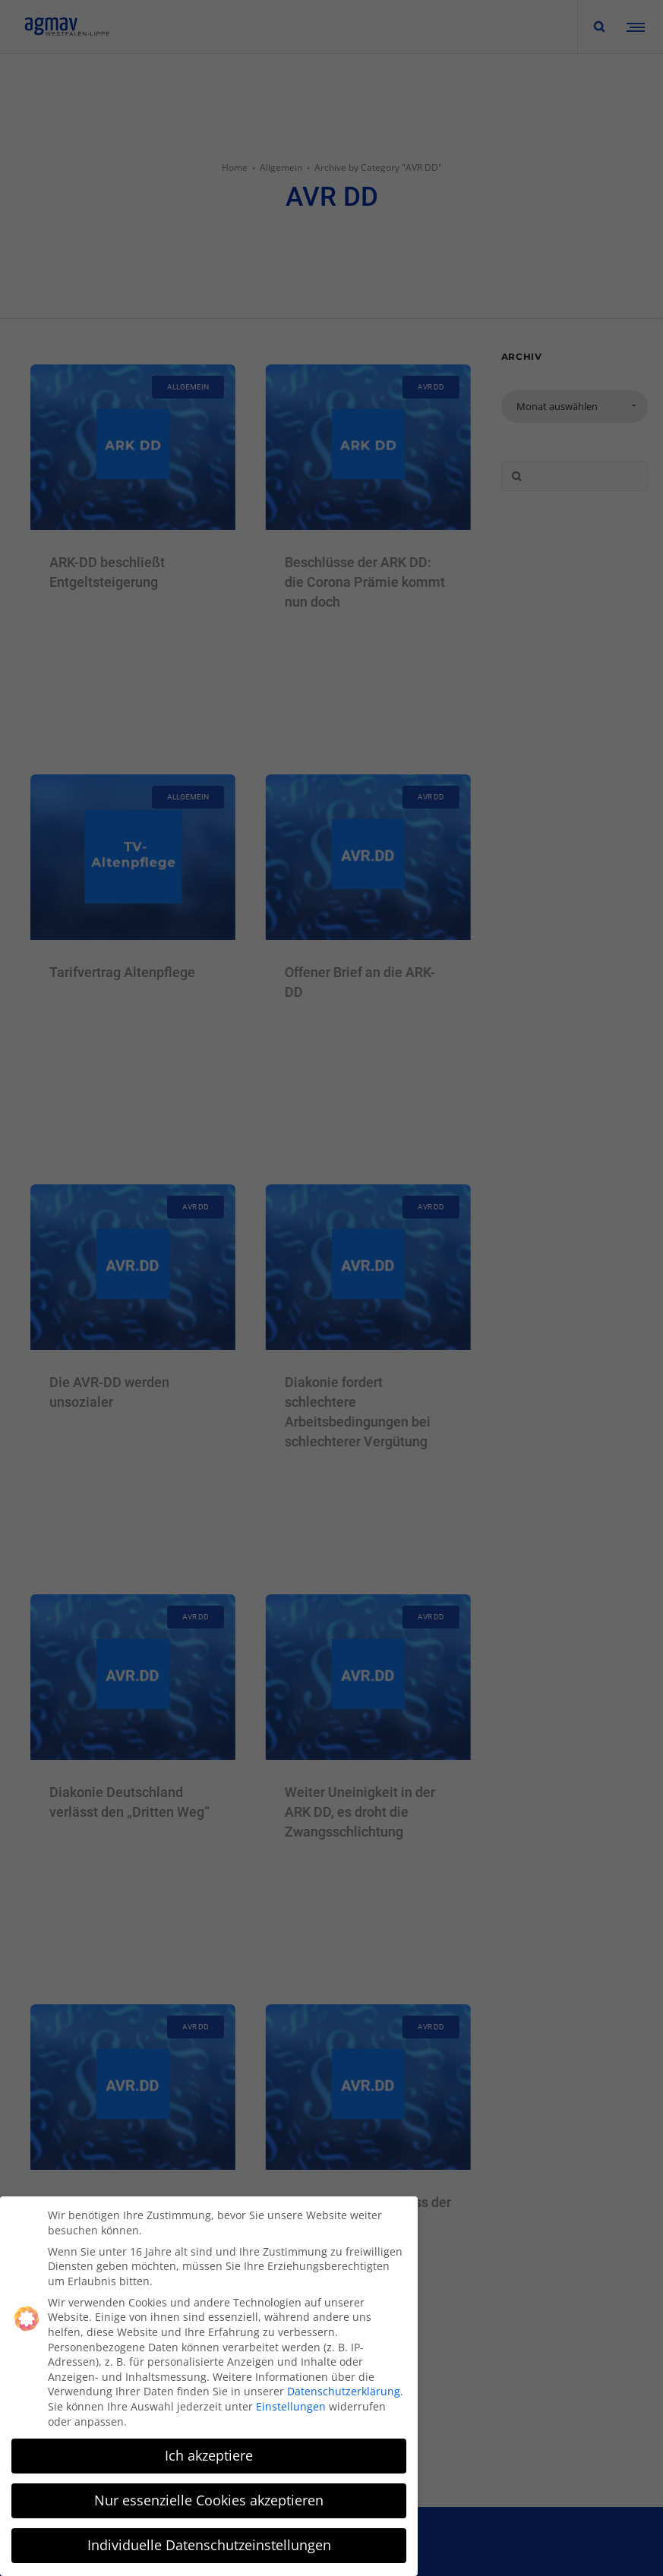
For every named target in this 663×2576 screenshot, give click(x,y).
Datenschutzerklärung (343, 2391)
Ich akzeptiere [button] (209, 2455)
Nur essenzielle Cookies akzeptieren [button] (209, 2500)
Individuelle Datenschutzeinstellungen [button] (209, 2545)
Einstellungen (291, 2406)
